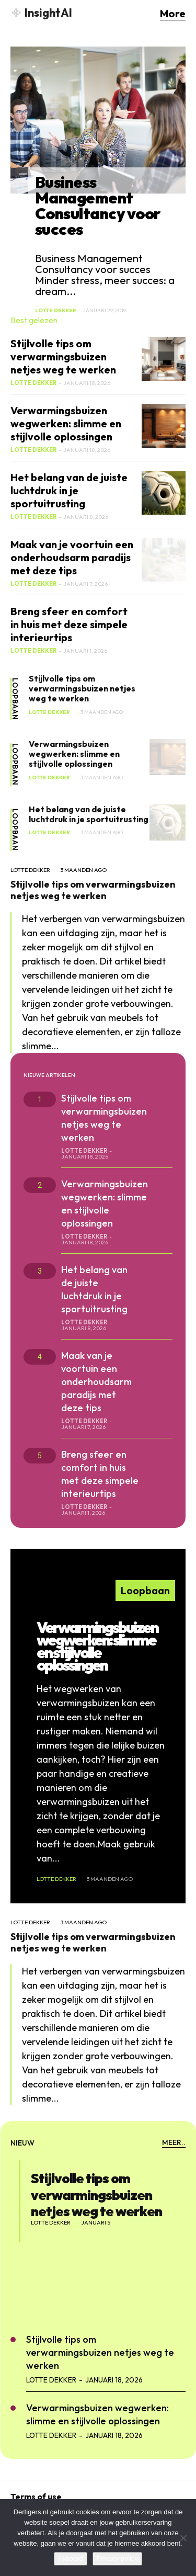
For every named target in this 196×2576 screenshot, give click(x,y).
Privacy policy (117, 2558)
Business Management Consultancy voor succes (98, 205)
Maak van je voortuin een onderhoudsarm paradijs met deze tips (71, 557)
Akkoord (70, 2558)
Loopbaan (14, 699)
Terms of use (36, 2496)
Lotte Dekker (55, 310)
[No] (183, 2538)
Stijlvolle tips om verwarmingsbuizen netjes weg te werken (63, 356)
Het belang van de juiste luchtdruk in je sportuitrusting (69, 490)
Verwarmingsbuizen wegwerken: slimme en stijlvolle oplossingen (65, 423)
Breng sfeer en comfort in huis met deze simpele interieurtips (69, 624)
